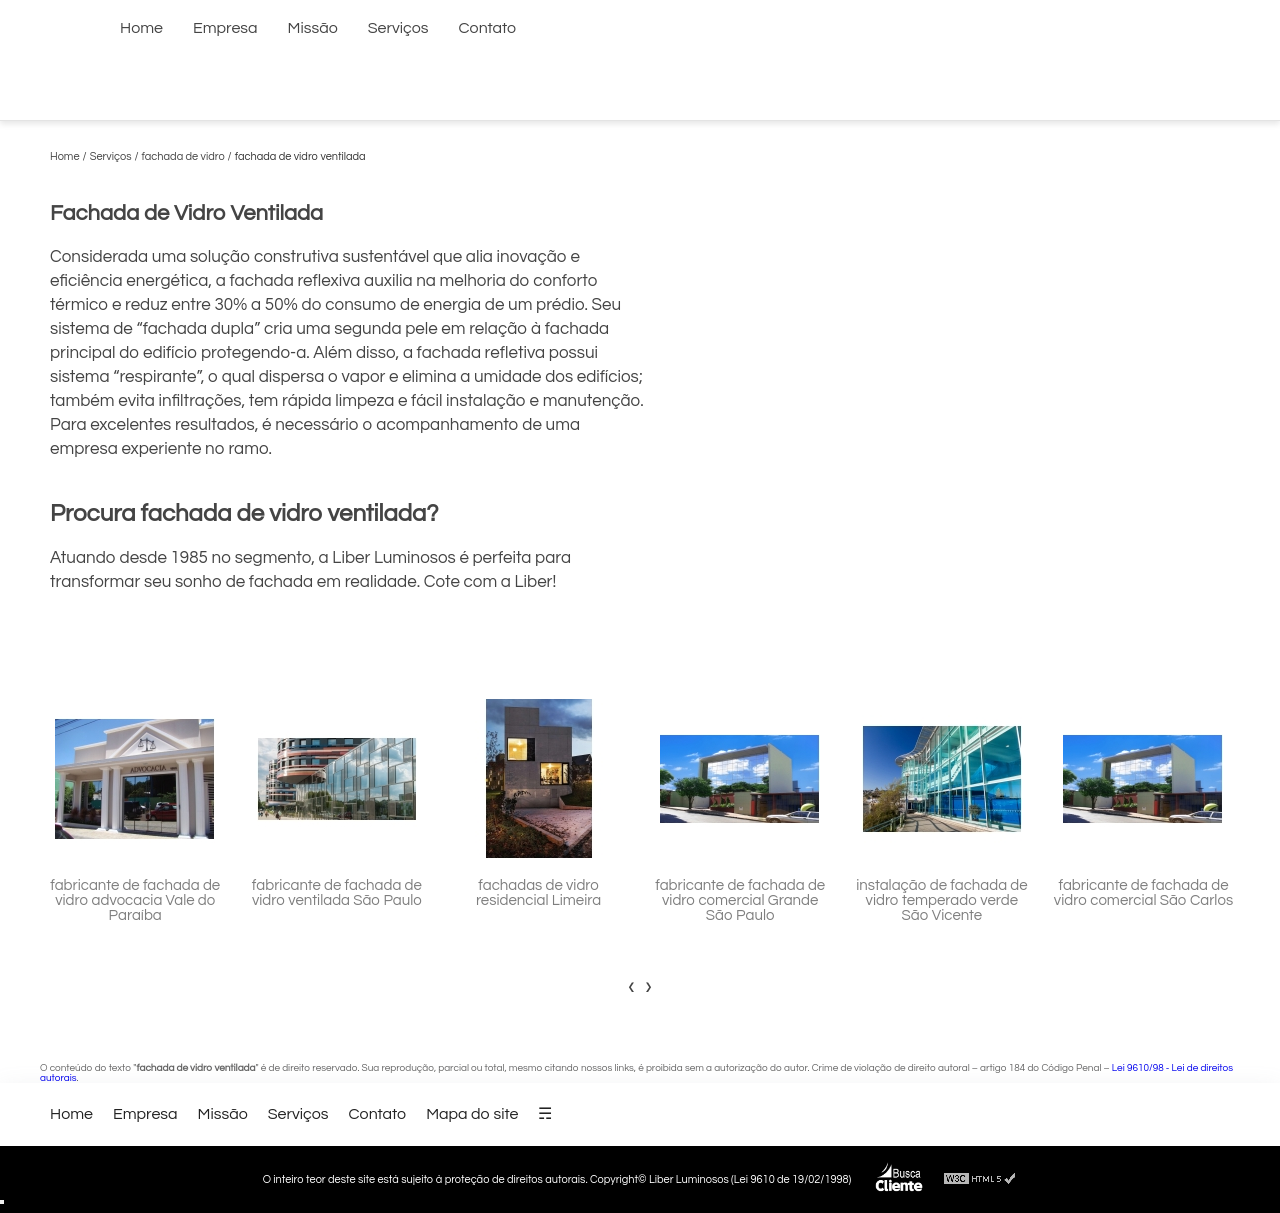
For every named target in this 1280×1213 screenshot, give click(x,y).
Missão (313, 28)
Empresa (225, 28)
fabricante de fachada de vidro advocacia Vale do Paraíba (135, 900)
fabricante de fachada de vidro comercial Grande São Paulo (740, 900)
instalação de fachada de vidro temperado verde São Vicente (941, 900)
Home (141, 28)
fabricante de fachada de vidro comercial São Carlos (1143, 893)
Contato (488, 28)
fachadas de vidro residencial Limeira (538, 893)
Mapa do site (472, 1114)
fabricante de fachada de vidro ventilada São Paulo (337, 893)
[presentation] (631, 986)
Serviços (398, 28)
